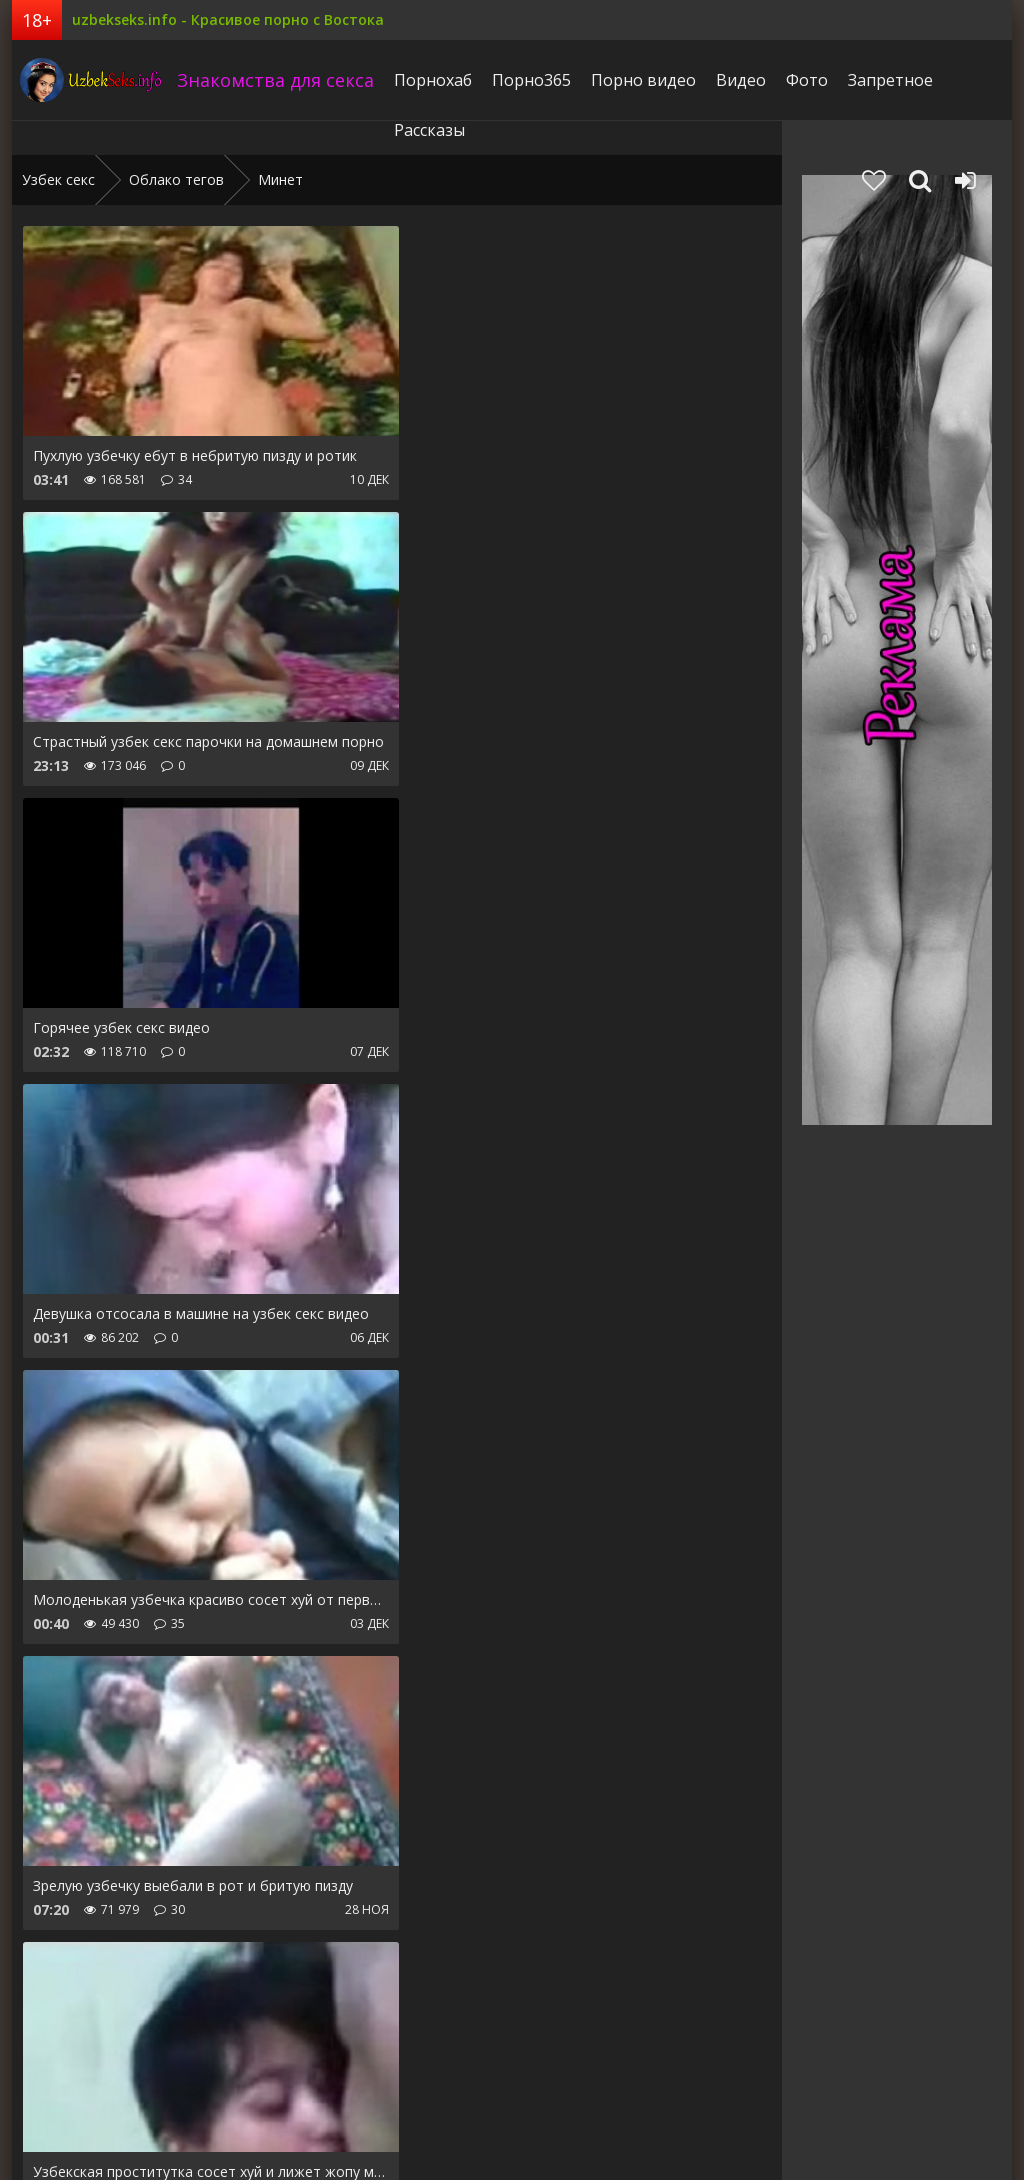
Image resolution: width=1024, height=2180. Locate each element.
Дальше (368, 1979)
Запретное (885, 80)
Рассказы (424, 130)
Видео (736, 80)
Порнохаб (428, 80)
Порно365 (526, 80)
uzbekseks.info (87, 80)
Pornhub (49, 2102)
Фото (802, 80)
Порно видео (638, 80)
